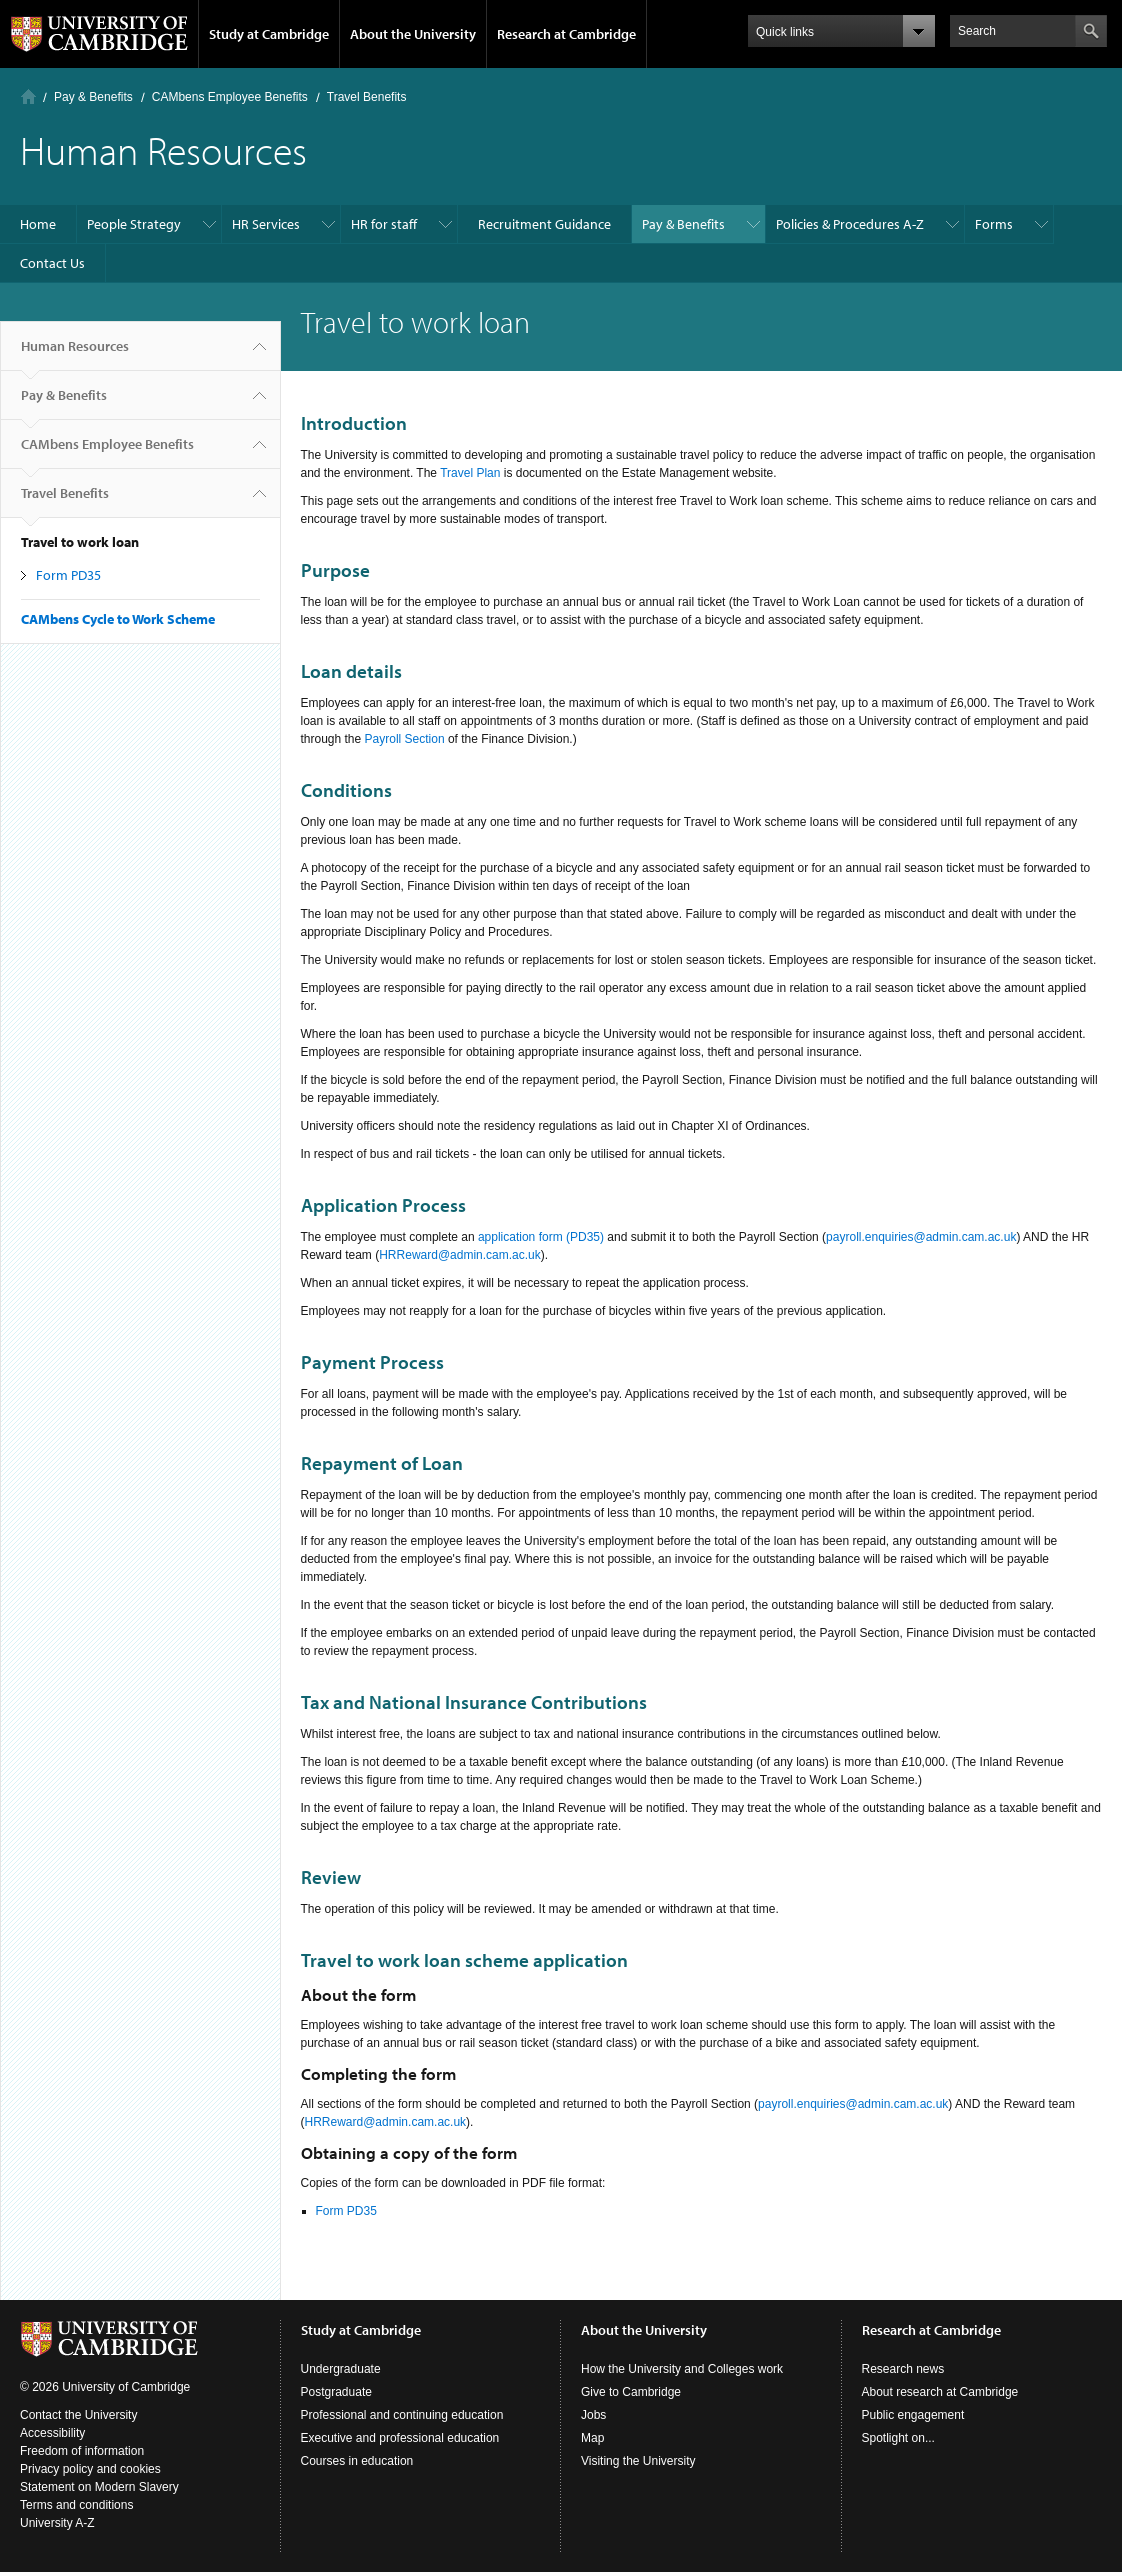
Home (28, 96)
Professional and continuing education (402, 2415)
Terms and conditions (76, 2505)
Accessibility (52, 2433)
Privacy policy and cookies (90, 2469)
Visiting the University (638, 2461)
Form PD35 (68, 575)
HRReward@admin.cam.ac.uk (460, 1255)
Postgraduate (336, 2392)
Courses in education (357, 2461)
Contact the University (78, 2415)
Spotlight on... (898, 2438)
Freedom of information (82, 2451)
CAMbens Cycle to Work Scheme (118, 619)
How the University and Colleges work (682, 2369)
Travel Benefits (367, 97)
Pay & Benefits (93, 97)
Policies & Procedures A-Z (850, 224)
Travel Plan (472, 473)
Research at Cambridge (566, 34)
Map (592, 2438)
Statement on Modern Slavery (99, 2487)
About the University (413, 34)
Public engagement (913, 2415)
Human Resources (75, 354)
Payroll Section (405, 739)
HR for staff (384, 224)
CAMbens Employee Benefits (230, 97)
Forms (994, 224)
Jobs (593, 2415)
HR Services (266, 224)
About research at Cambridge (940, 2392)
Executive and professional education (400, 2438)
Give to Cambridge (631, 2392)
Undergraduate (341, 2369)
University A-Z (57, 2523)
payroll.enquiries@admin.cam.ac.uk (921, 1237)
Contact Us (52, 263)
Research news (903, 2369)
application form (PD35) (541, 1237)
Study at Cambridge (269, 34)
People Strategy (134, 224)
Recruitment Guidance (544, 224)
